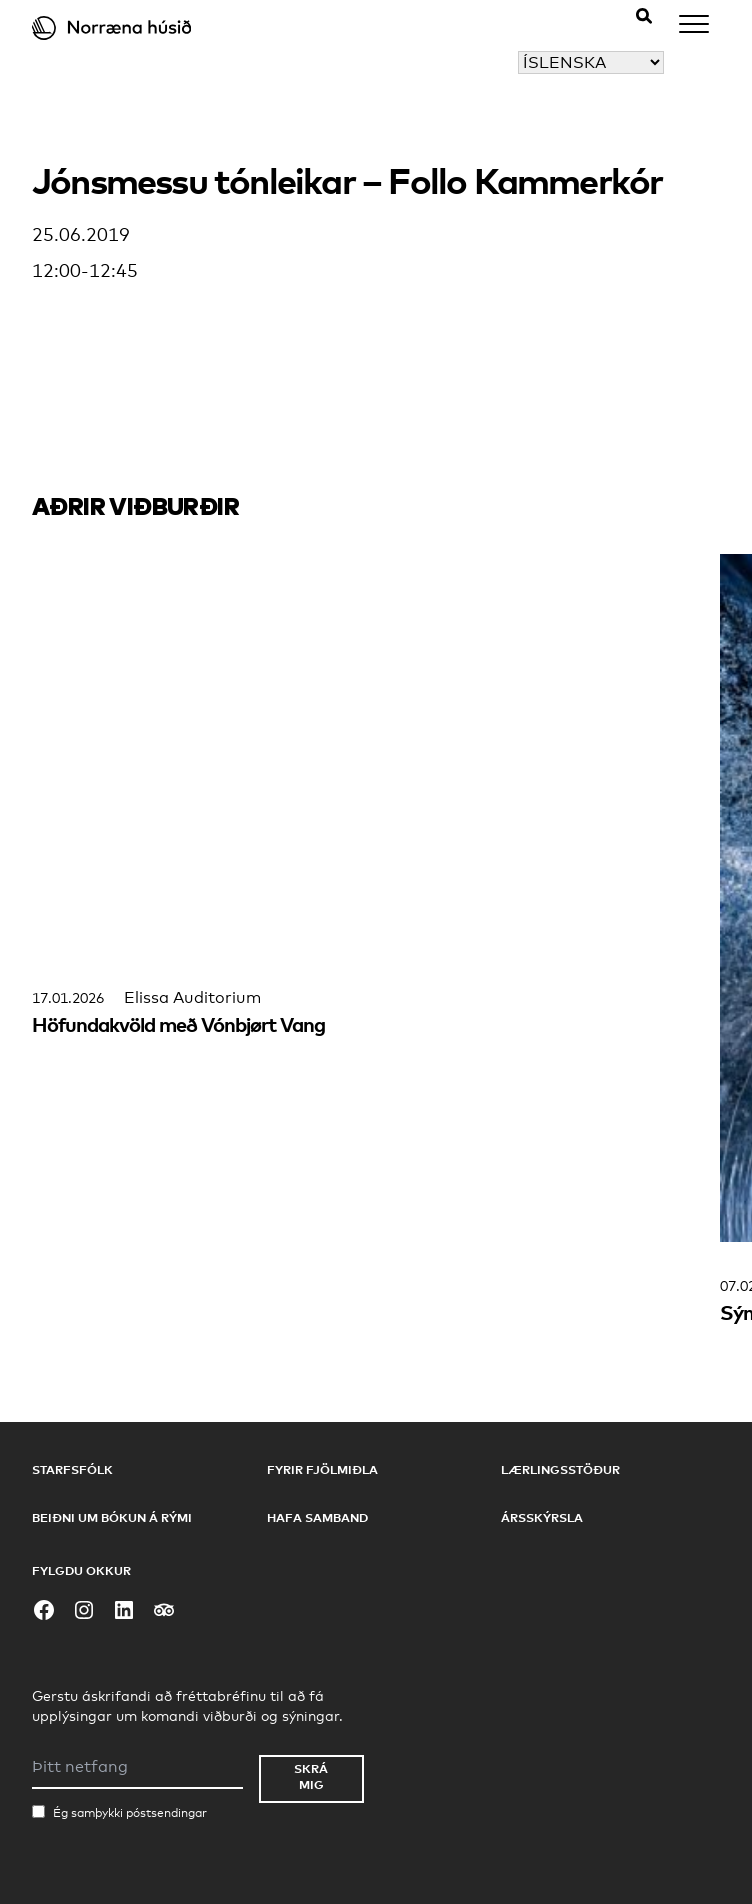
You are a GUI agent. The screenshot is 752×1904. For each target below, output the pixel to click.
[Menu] (694, 27)
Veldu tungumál (456, 62)
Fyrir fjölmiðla (322, 1469)
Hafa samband (317, 1517)
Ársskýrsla (542, 1517)
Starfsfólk (72, 1469)
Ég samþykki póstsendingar (130, 1813)
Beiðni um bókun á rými (112, 1517)
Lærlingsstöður (560, 1469)
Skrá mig (311, 1776)
